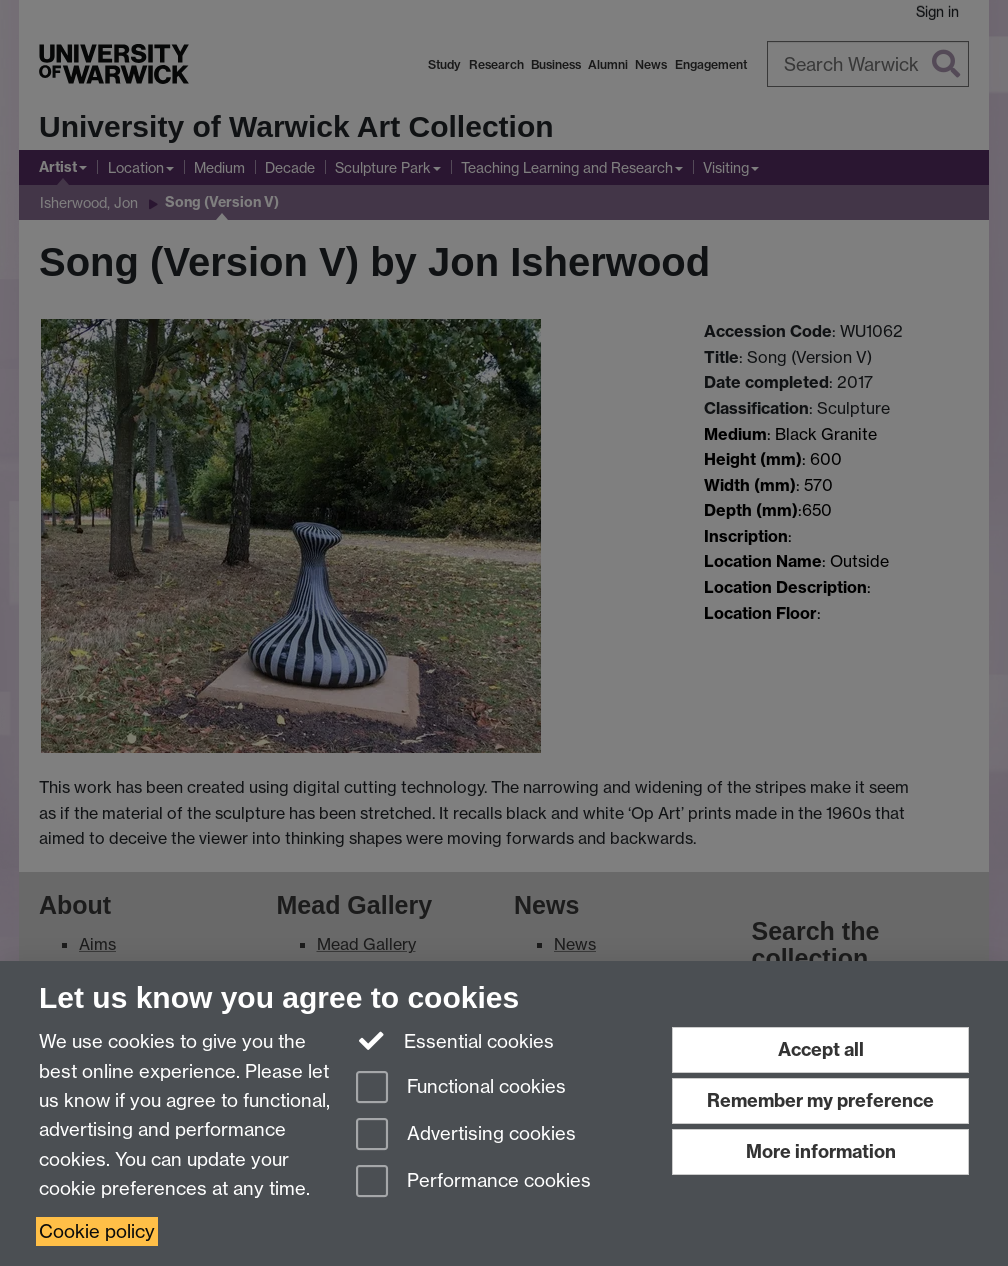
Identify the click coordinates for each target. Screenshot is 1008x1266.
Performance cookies (473, 1182)
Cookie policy (97, 1231)
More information (821, 1151)
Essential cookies (455, 1040)
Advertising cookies (466, 1135)
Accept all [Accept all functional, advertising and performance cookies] (821, 1049)
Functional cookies (461, 1088)
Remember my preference (820, 1100)
